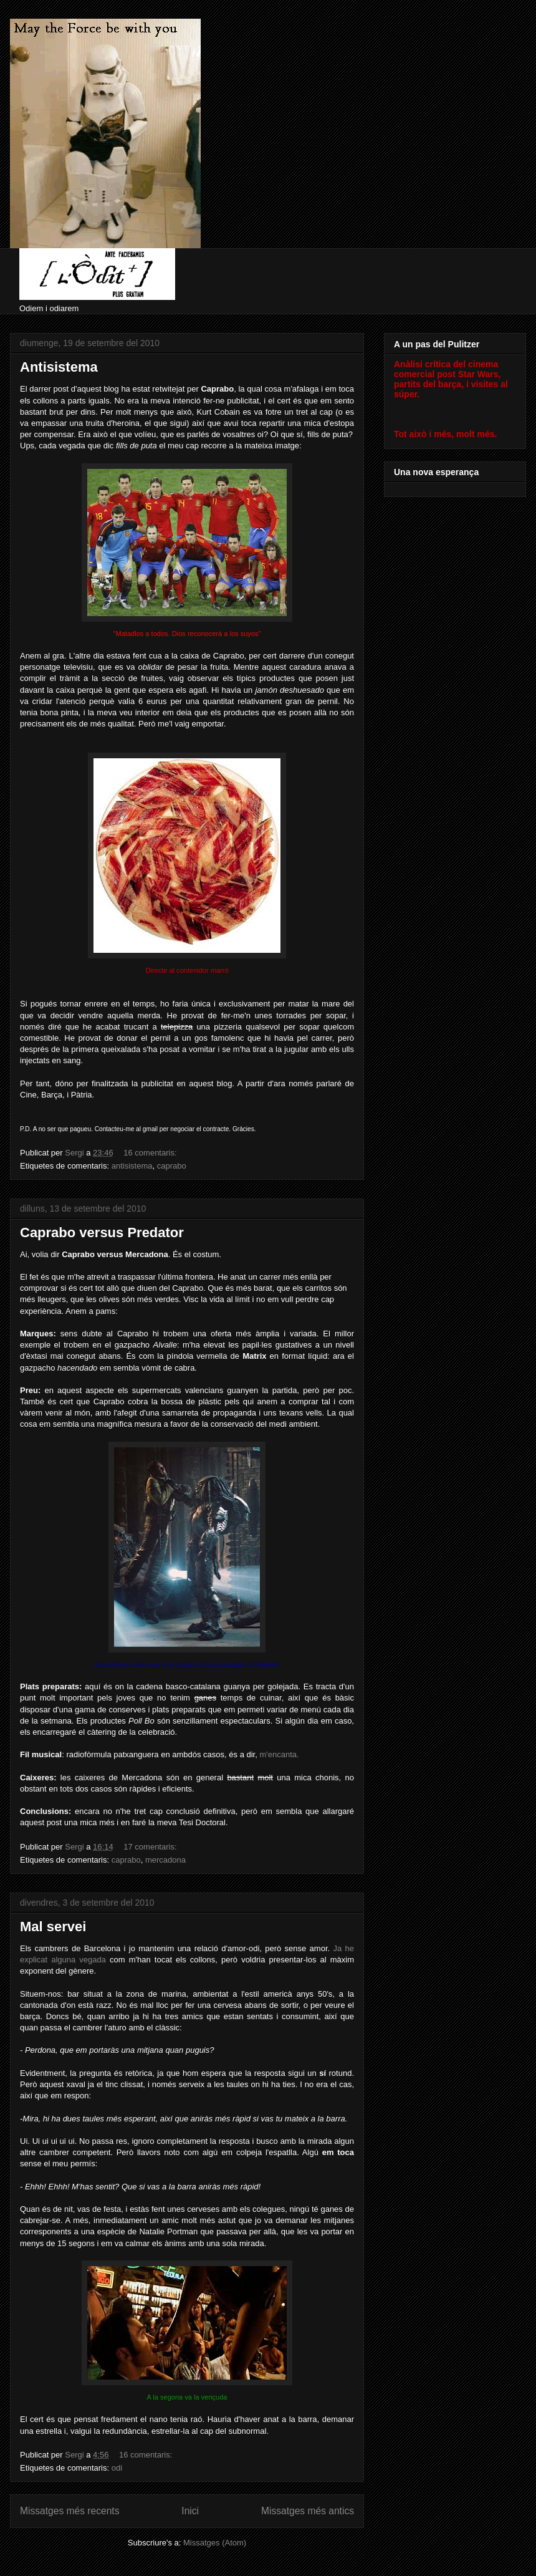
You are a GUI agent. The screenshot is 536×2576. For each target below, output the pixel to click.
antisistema (132, 1165)
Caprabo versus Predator (102, 1232)
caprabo (171, 1165)
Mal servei (53, 1926)
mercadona (165, 1859)
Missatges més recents (69, 2511)
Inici (190, 2511)
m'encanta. (279, 1754)
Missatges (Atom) (214, 2542)
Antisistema (59, 367)
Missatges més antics (307, 2511)
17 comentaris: (151, 1846)
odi (117, 2467)
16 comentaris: (151, 1152)
